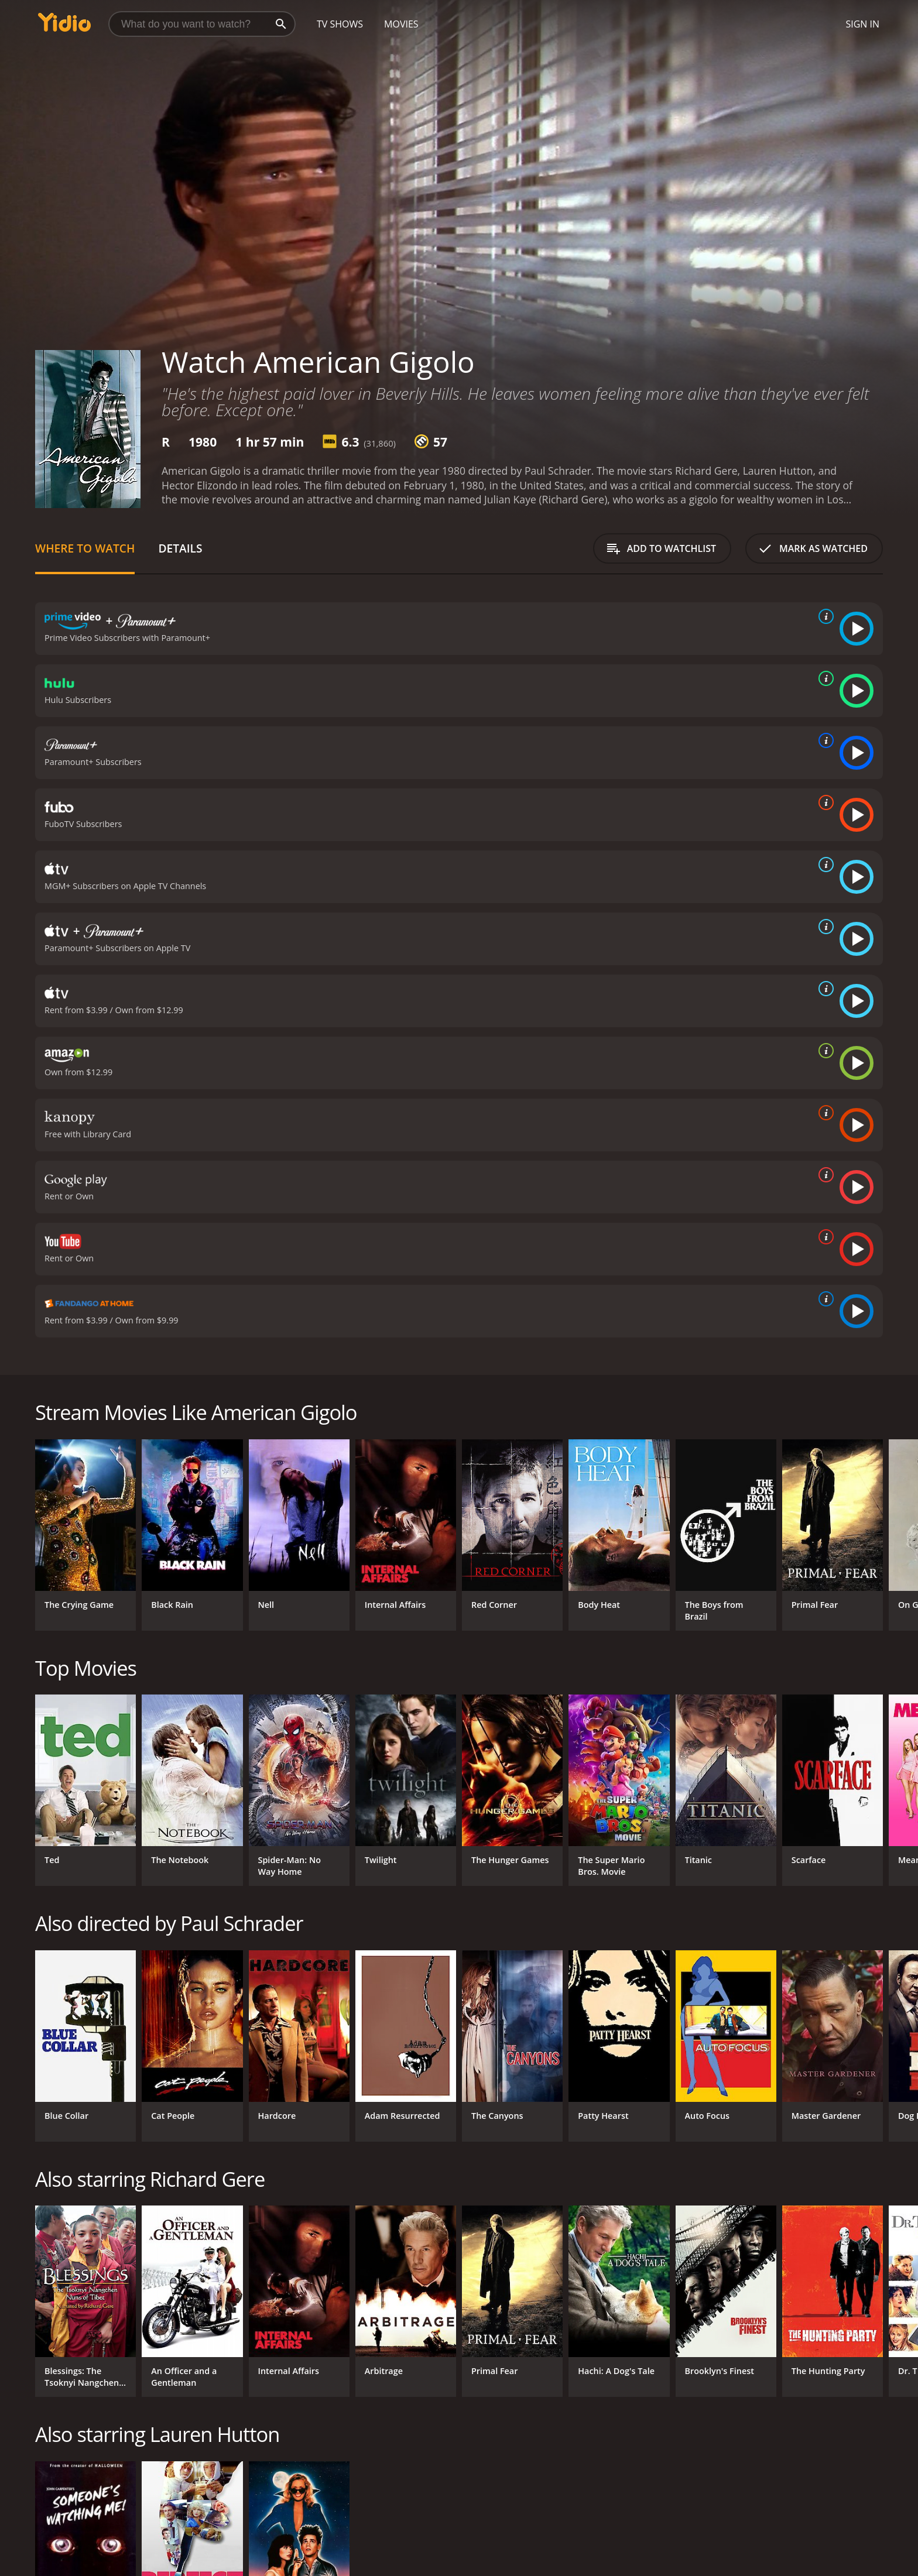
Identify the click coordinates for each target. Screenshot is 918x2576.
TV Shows (340, 24)
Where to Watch (85, 548)
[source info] (824, 616)
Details (180, 548)
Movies (401, 24)
